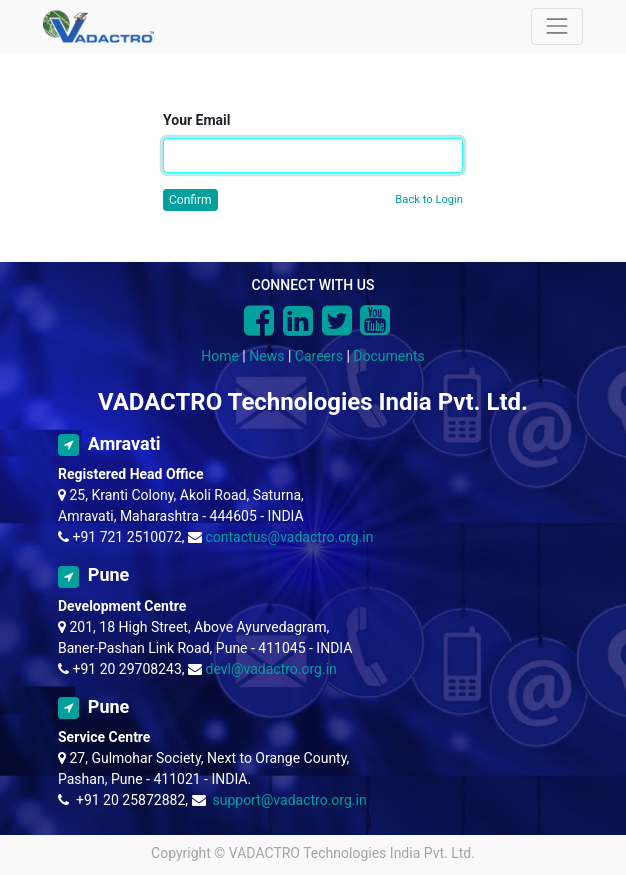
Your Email (196, 120)
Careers (319, 356)
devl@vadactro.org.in (271, 669)
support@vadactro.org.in (289, 800)
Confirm (190, 200)
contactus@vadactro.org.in (290, 537)
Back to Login (429, 199)
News (266, 356)
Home (220, 356)
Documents (388, 356)
